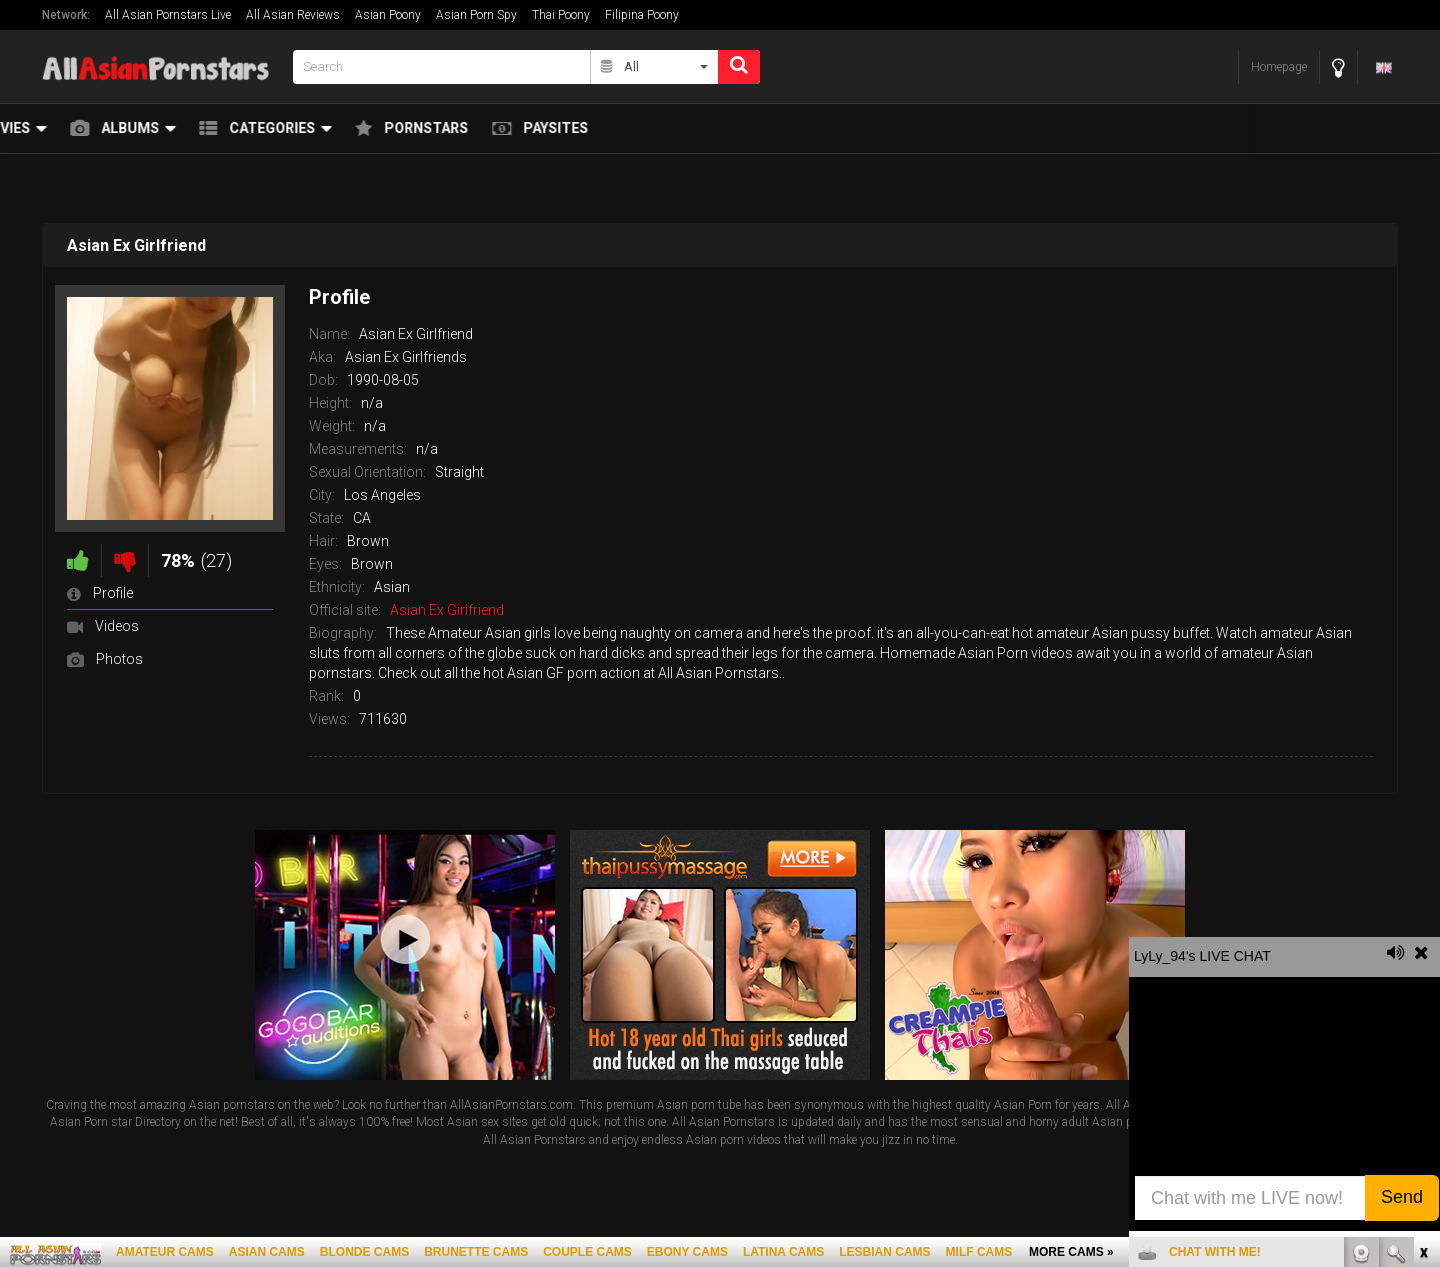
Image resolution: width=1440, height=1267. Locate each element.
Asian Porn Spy (476, 15)
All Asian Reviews (293, 15)
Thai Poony (561, 15)
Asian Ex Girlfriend (447, 610)
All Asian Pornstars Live (168, 15)
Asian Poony (388, 15)
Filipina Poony (642, 15)
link (1422, 954)
